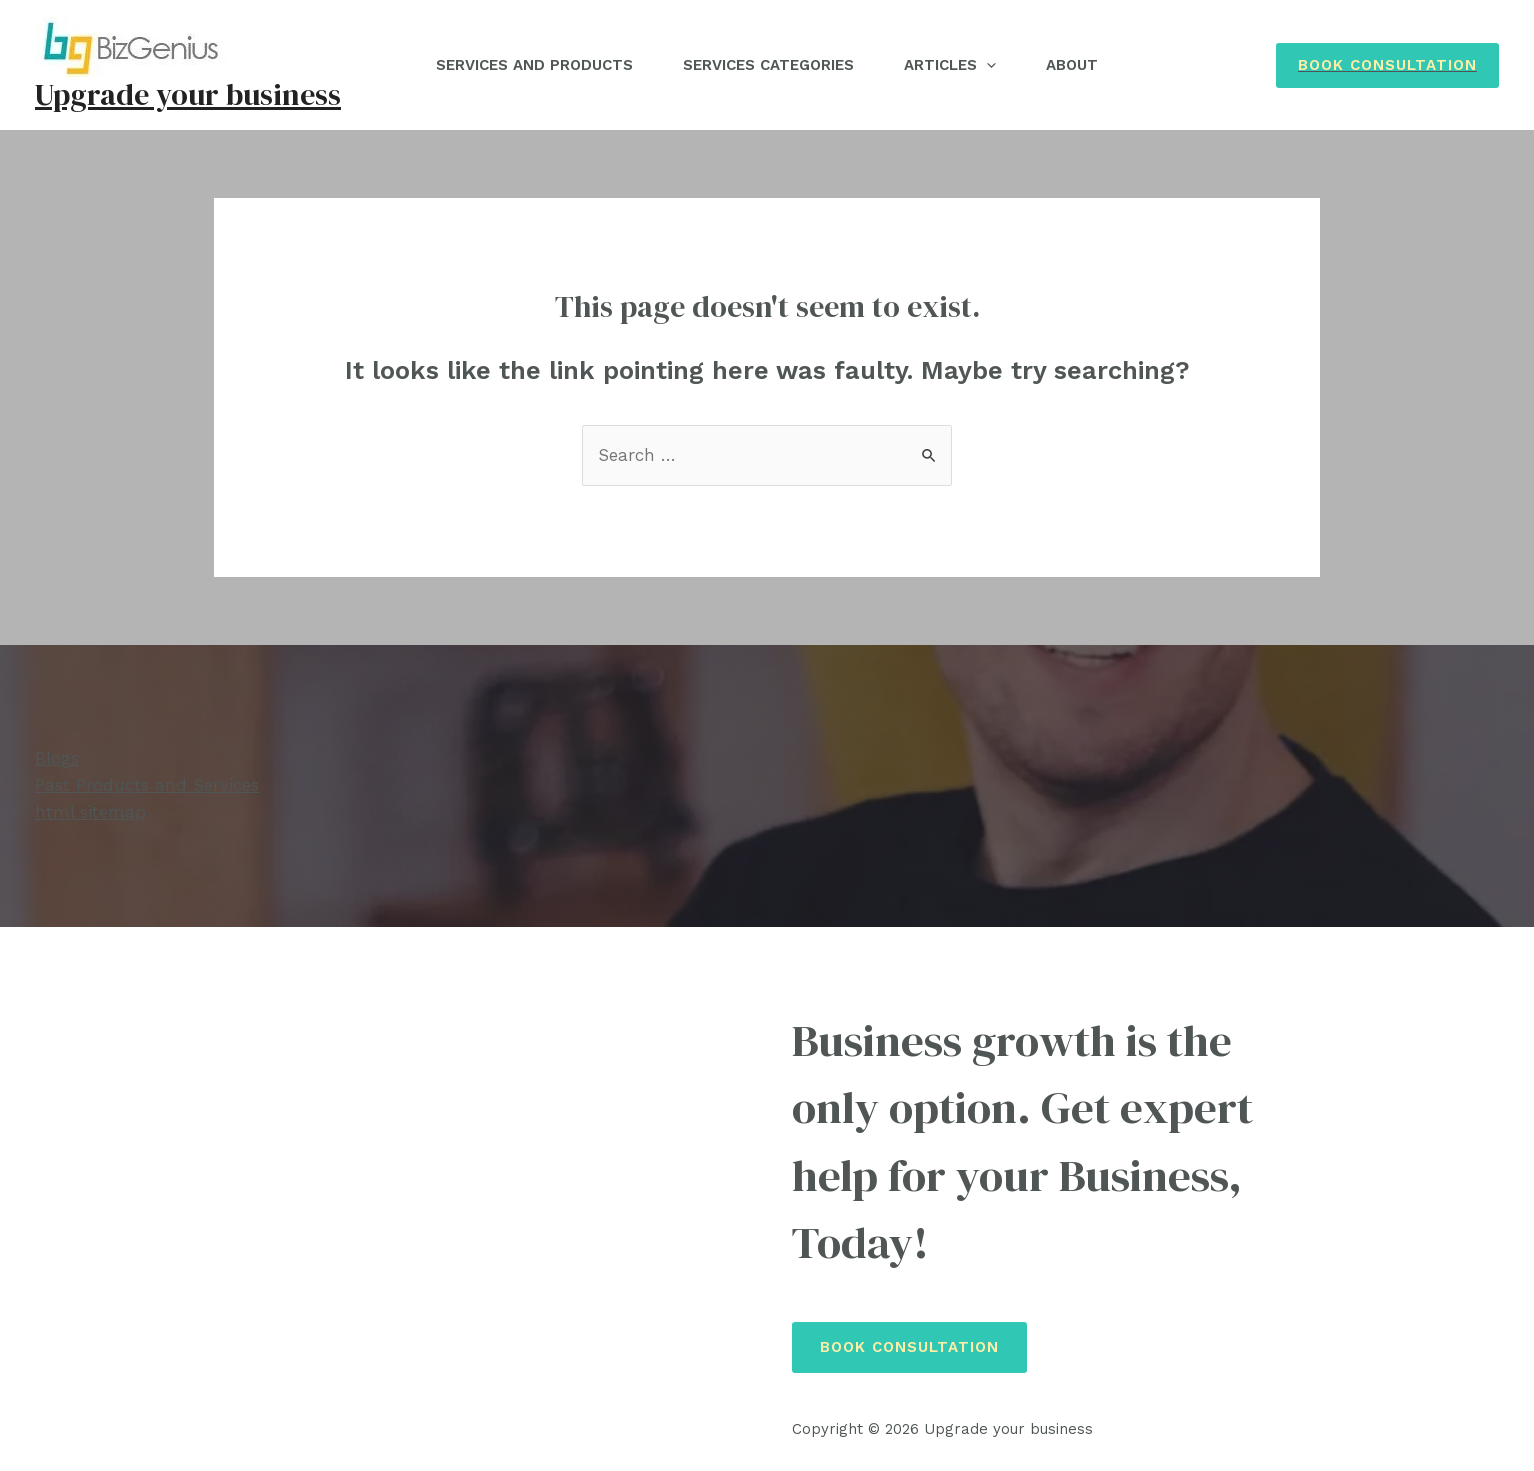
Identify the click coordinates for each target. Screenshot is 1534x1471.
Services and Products (534, 65)
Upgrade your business (188, 94)
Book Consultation (909, 1347)
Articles (950, 65)
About (1072, 65)
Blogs (57, 758)
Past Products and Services (147, 785)
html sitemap (90, 812)
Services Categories (768, 65)
